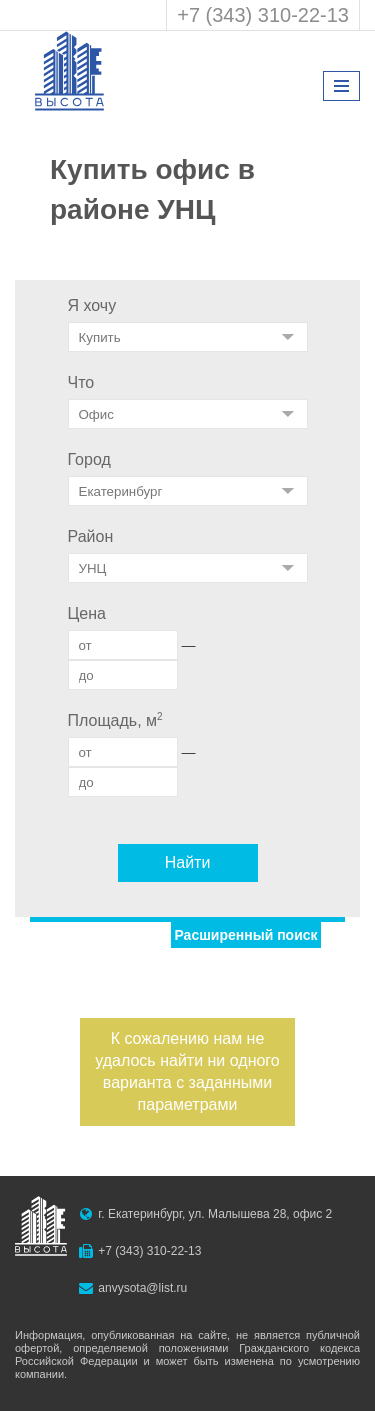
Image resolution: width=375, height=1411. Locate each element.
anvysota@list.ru (142, 1288)
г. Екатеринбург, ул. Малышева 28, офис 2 (215, 1214)
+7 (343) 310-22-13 (263, 15)
